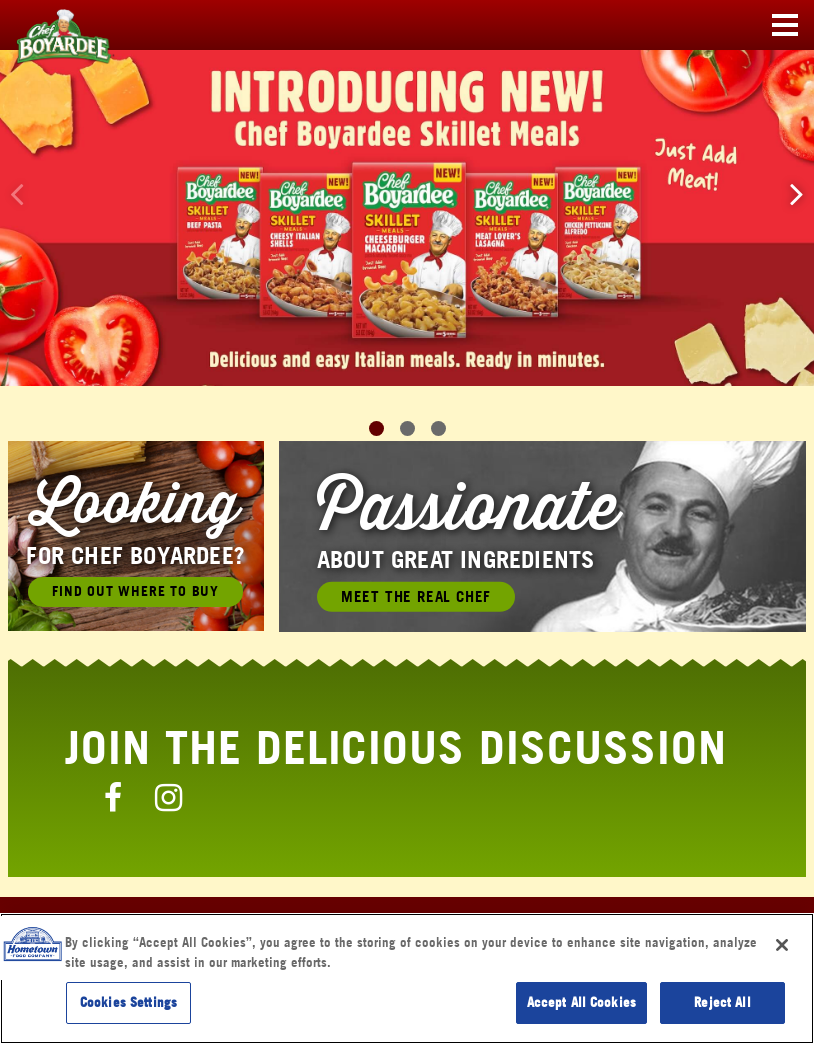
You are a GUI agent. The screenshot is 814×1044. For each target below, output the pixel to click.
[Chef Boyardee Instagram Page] (169, 797)
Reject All (722, 1002)
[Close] (782, 945)
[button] (797, 193)
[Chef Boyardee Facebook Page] (113, 797)
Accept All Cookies (581, 1002)
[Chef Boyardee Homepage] (50, 26)
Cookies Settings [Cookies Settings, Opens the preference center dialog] (128, 1002)
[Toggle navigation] (785, 26)
